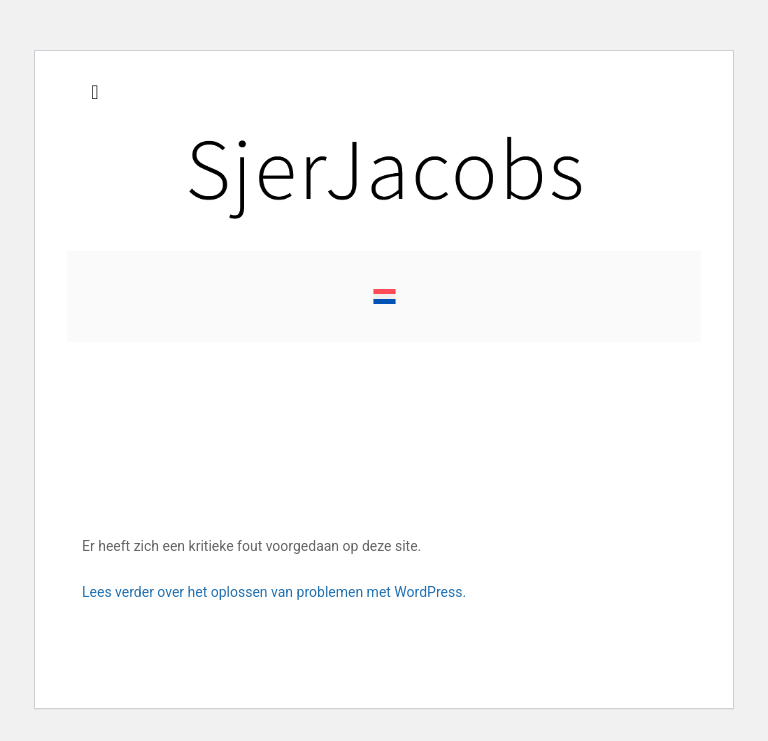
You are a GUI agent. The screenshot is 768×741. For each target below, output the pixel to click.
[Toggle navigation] (95, 97)
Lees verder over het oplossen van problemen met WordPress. (274, 592)
